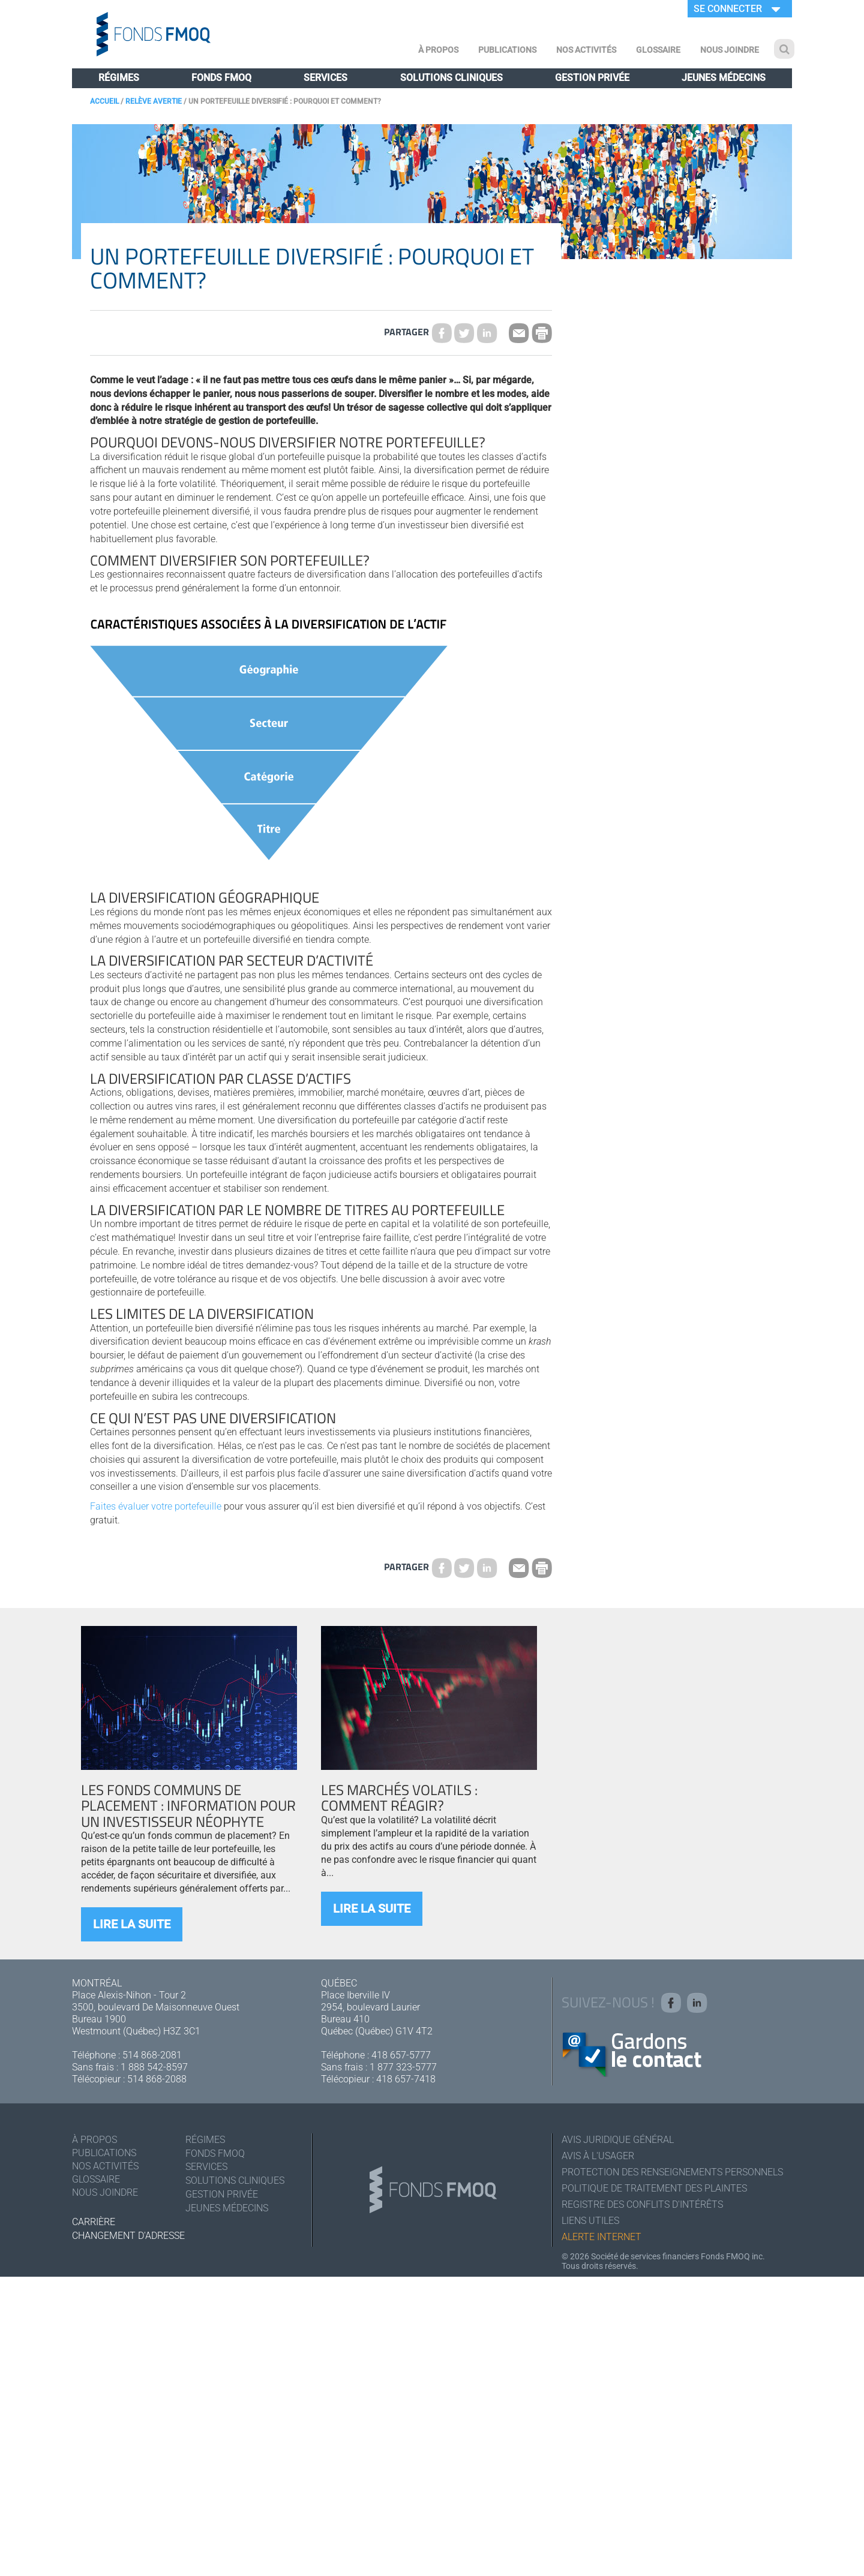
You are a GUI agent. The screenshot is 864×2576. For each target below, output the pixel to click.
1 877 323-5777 (403, 2067)
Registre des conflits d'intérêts (642, 2204)
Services (325, 77)
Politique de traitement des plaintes (654, 2188)
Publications (507, 50)
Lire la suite (131, 1924)
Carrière (93, 2222)
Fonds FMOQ (221, 77)
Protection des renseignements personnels (672, 2172)
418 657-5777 (401, 2055)
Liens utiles (590, 2220)
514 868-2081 (152, 2055)
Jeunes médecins (724, 77)
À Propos (438, 50)
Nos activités (586, 50)
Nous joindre (729, 50)
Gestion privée (592, 77)
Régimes (118, 77)
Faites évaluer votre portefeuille (155, 1506)
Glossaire (658, 50)
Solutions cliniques (451, 77)
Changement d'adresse (128, 2235)
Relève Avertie (153, 101)
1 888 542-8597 (154, 2067)
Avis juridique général (618, 2139)
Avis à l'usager (598, 2156)
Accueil (104, 101)
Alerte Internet (601, 2237)
